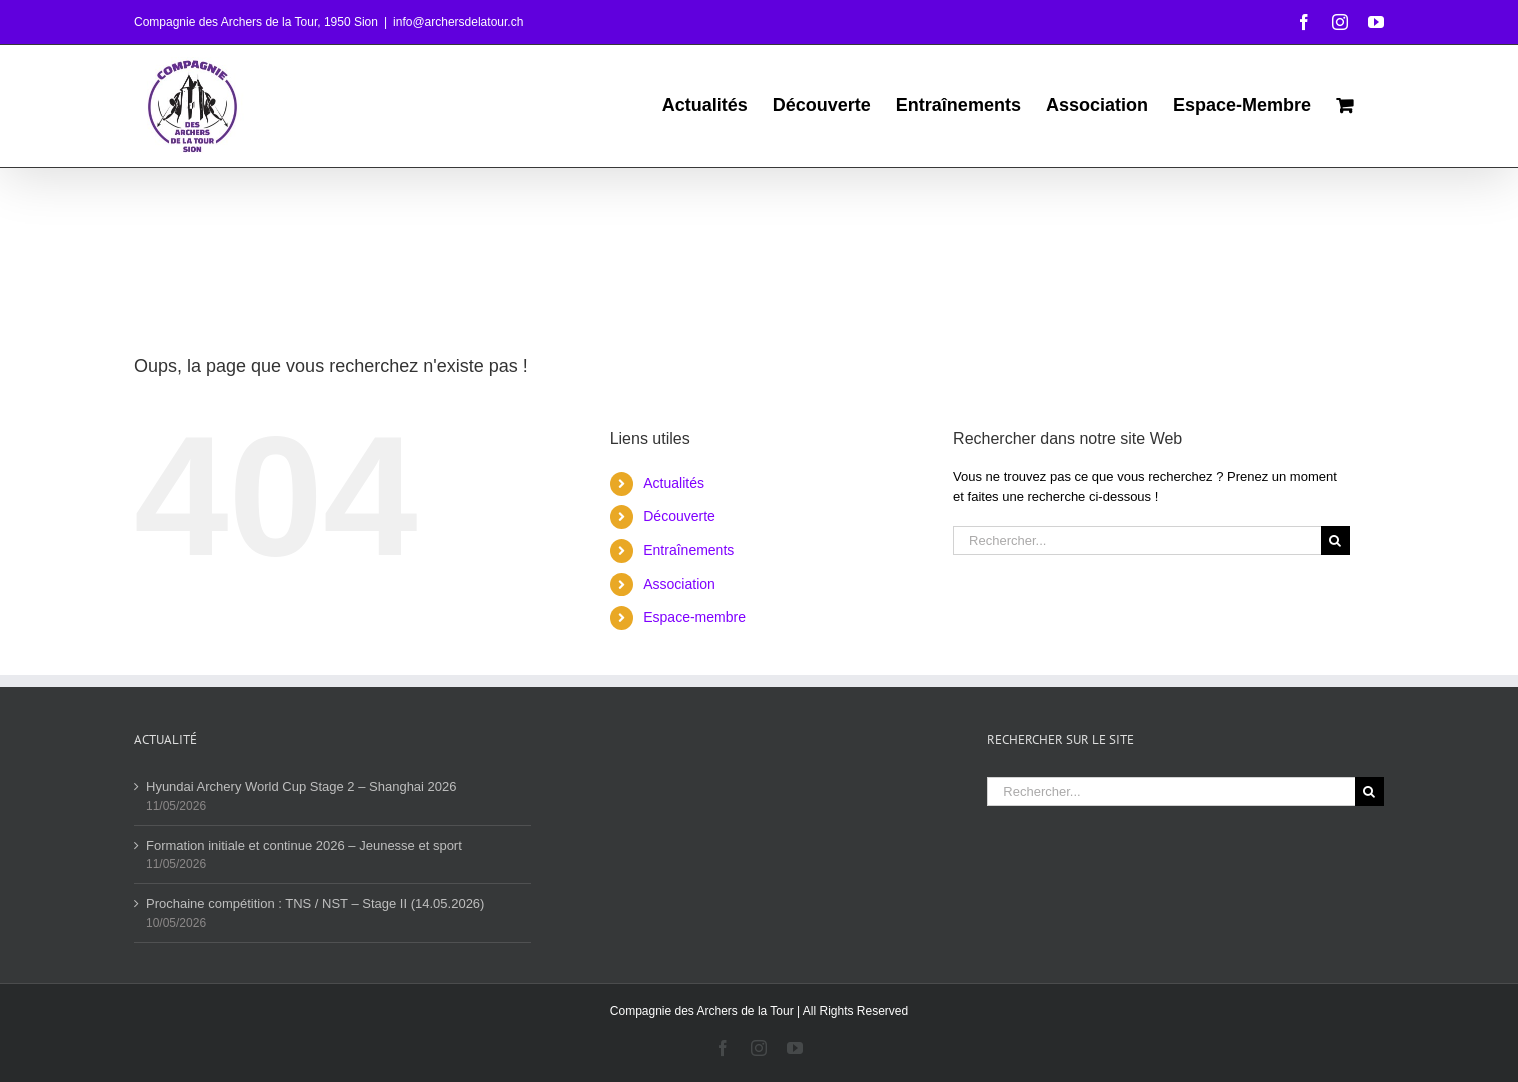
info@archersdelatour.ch (458, 22)
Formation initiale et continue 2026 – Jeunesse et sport (304, 845)
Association (679, 584)
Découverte (679, 516)
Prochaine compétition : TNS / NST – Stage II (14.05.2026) (315, 903)
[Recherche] (1335, 540)
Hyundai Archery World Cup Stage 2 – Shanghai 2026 (301, 786)
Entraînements (688, 550)
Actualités (673, 483)
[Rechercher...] (1137, 540)
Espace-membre (694, 617)
